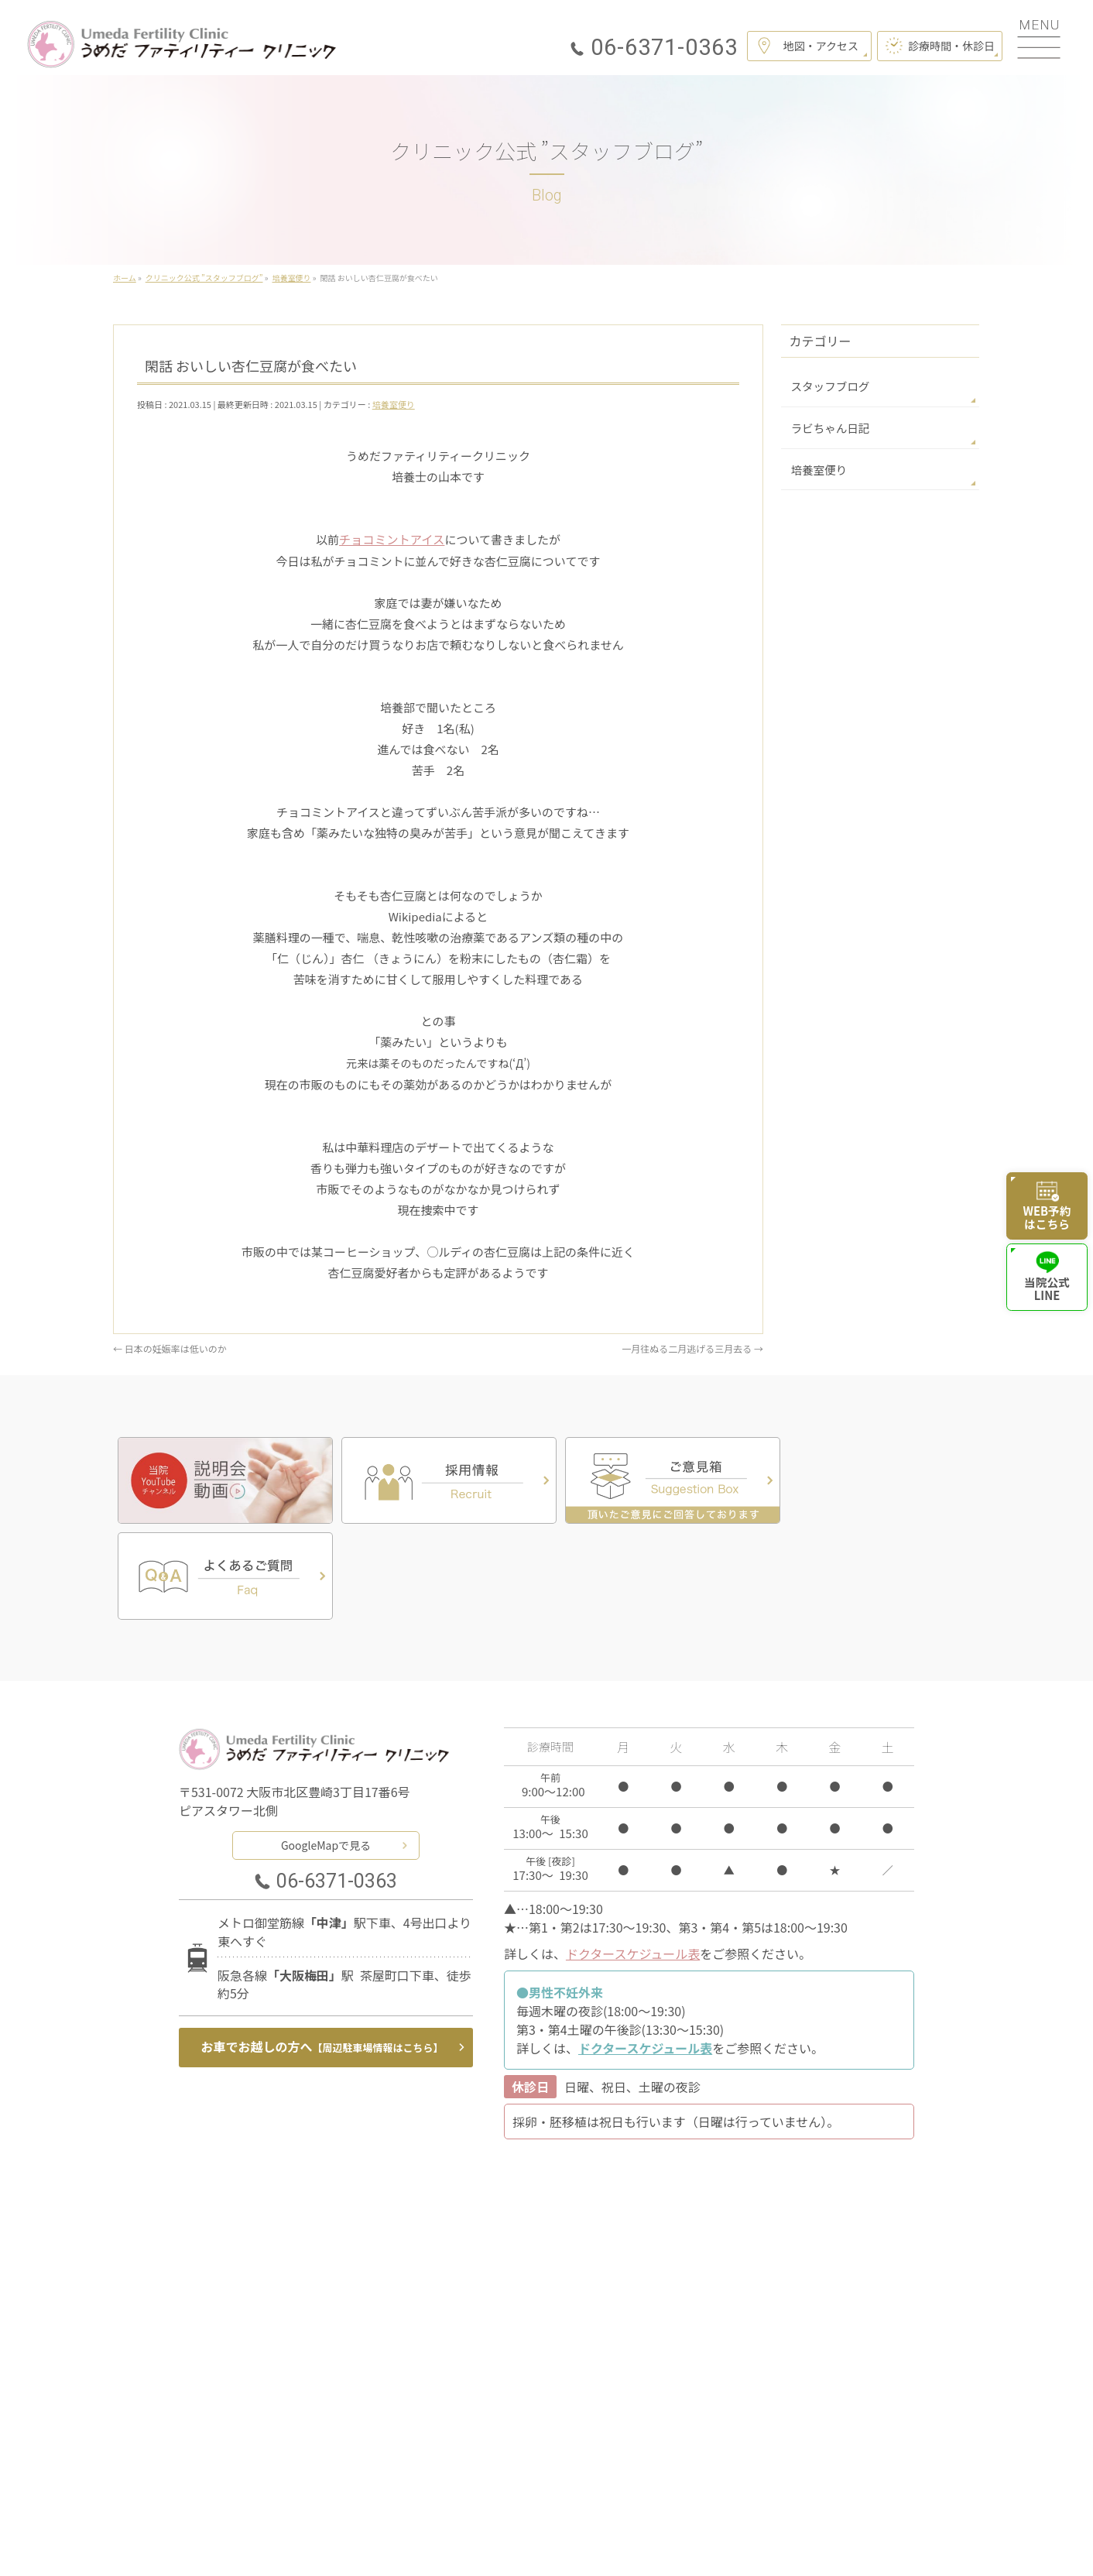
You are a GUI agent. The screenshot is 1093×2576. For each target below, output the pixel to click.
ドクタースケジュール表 (633, 1855)
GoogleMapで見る (326, 1746)
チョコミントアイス (392, 539)
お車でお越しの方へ (322, 1949)
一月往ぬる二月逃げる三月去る (692, 1347)
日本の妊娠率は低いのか (170, 1347)
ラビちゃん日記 (828, 426)
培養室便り (393, 404)
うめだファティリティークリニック (540, 2544)
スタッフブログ (828, 385)
